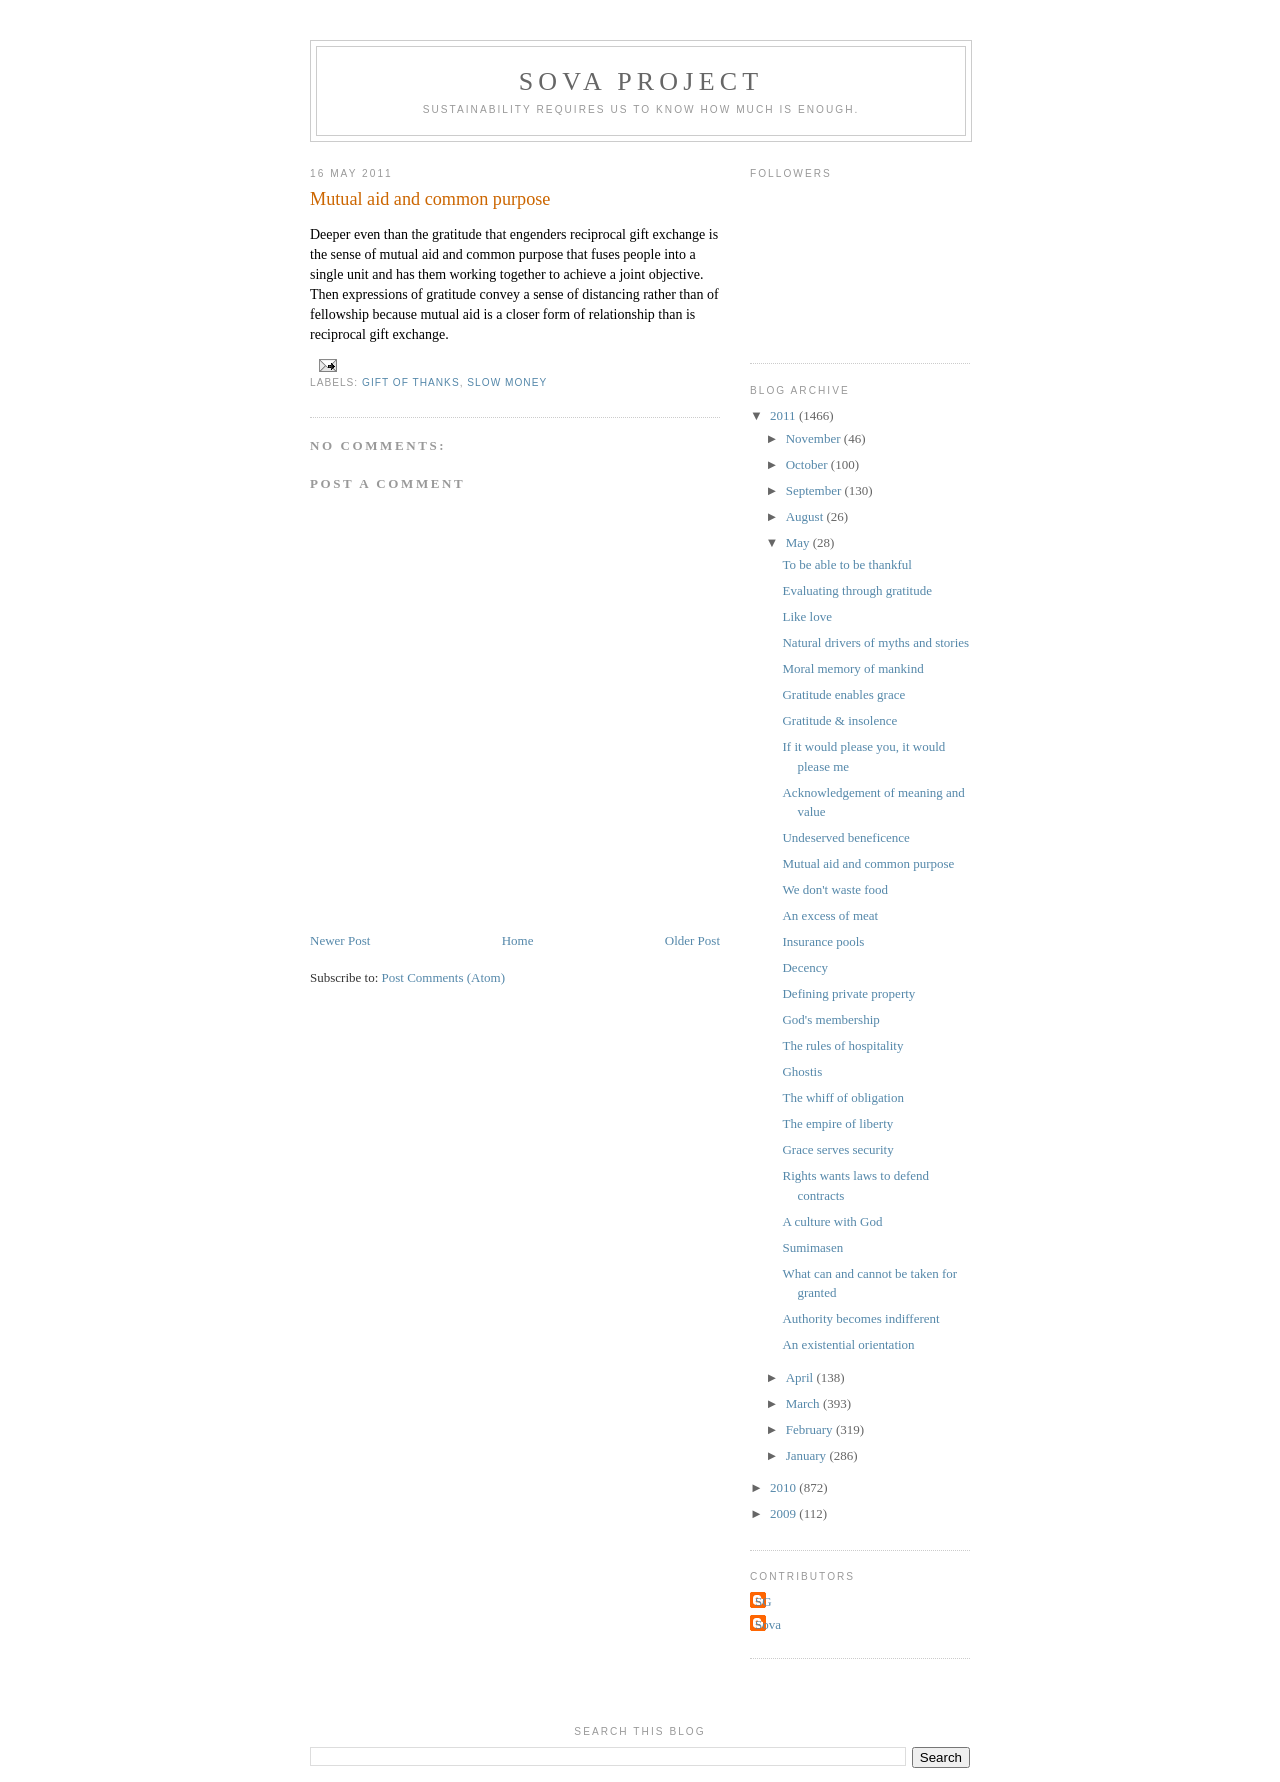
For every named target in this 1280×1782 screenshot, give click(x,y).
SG (763, 1601)
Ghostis (802, 1071)
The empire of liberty (837, 1123)
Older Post (692, 940)
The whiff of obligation (842, 1097)
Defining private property (848, 993)
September (815, 490)
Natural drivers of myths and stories (875, 642)
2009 (784, 1513)
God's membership (830, 1019)
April (801, 1377)
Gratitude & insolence (839, 720)
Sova (768, 1624)
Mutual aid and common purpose (868, 863)
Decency (804, 967)
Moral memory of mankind (852, 668)
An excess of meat (830, 915)
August (806, 516)
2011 (784, 415)
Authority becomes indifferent (860, 1318)
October (808, 464)
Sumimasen (812, 1247)
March (804, 1403)
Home (518, 940)
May (799, 542)
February (811, 1429)
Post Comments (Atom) (444, 977)
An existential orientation (848, 1344)
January (808, 1455)
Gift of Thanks (411, 382)
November (815, 438)
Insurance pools (823, 941)
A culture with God (832, 1221)
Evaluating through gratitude (856, 590)
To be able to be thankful (846, 564)
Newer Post (340, 940)
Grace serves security (837, 1149)
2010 (784, 1487)
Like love (806, 616)
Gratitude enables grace (843, 694)
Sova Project (641, 81)
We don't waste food (835, 889)
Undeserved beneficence (845, 837)
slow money (507, 382)
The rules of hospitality (842, 1045)
